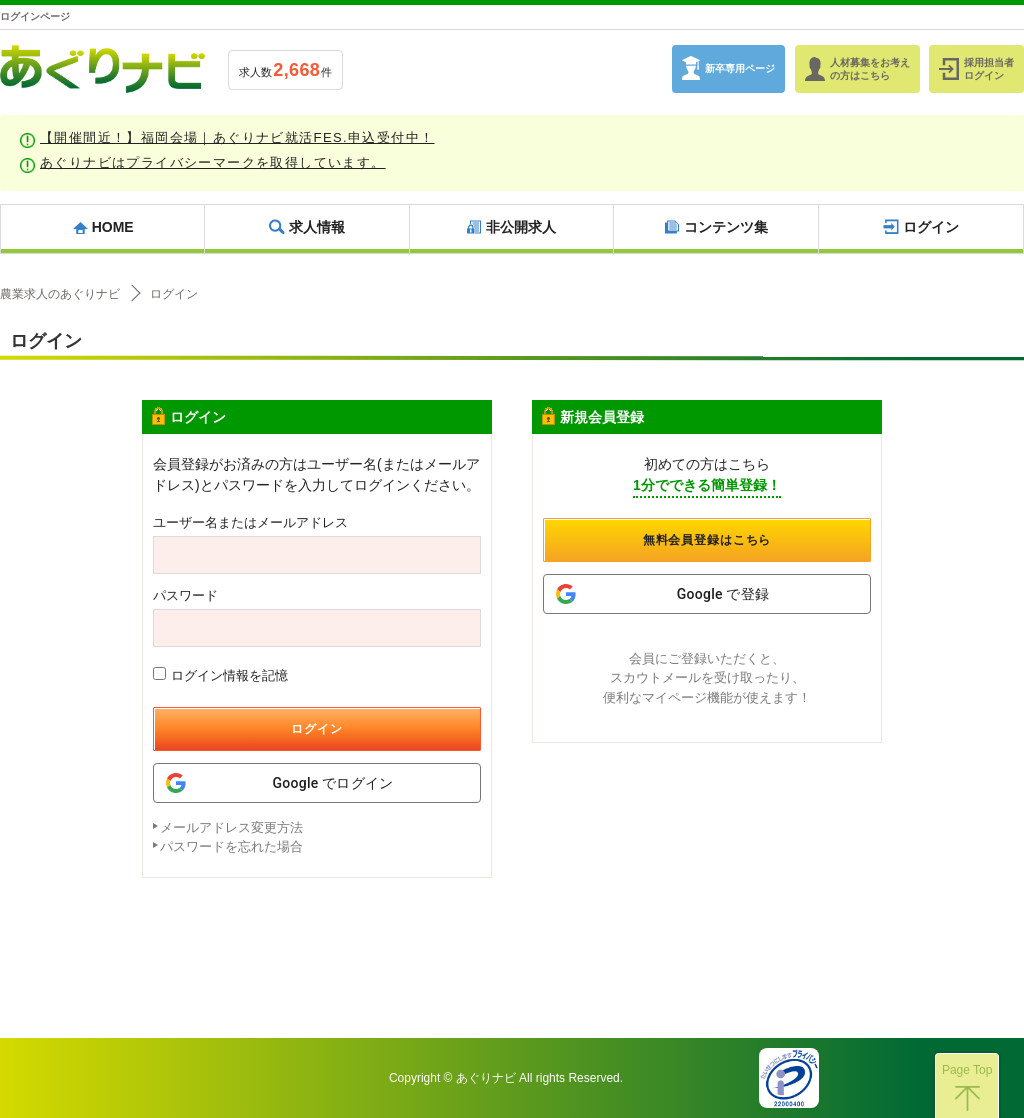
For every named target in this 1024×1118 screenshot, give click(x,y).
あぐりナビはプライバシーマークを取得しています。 (213, 162)
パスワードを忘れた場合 (231, 846)
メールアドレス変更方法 (231, 827)
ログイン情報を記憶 (220, 675)
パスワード (185, 595)
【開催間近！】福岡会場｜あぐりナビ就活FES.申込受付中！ (237, 137)
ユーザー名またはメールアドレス (250, 522)
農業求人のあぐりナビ (60, 294)
